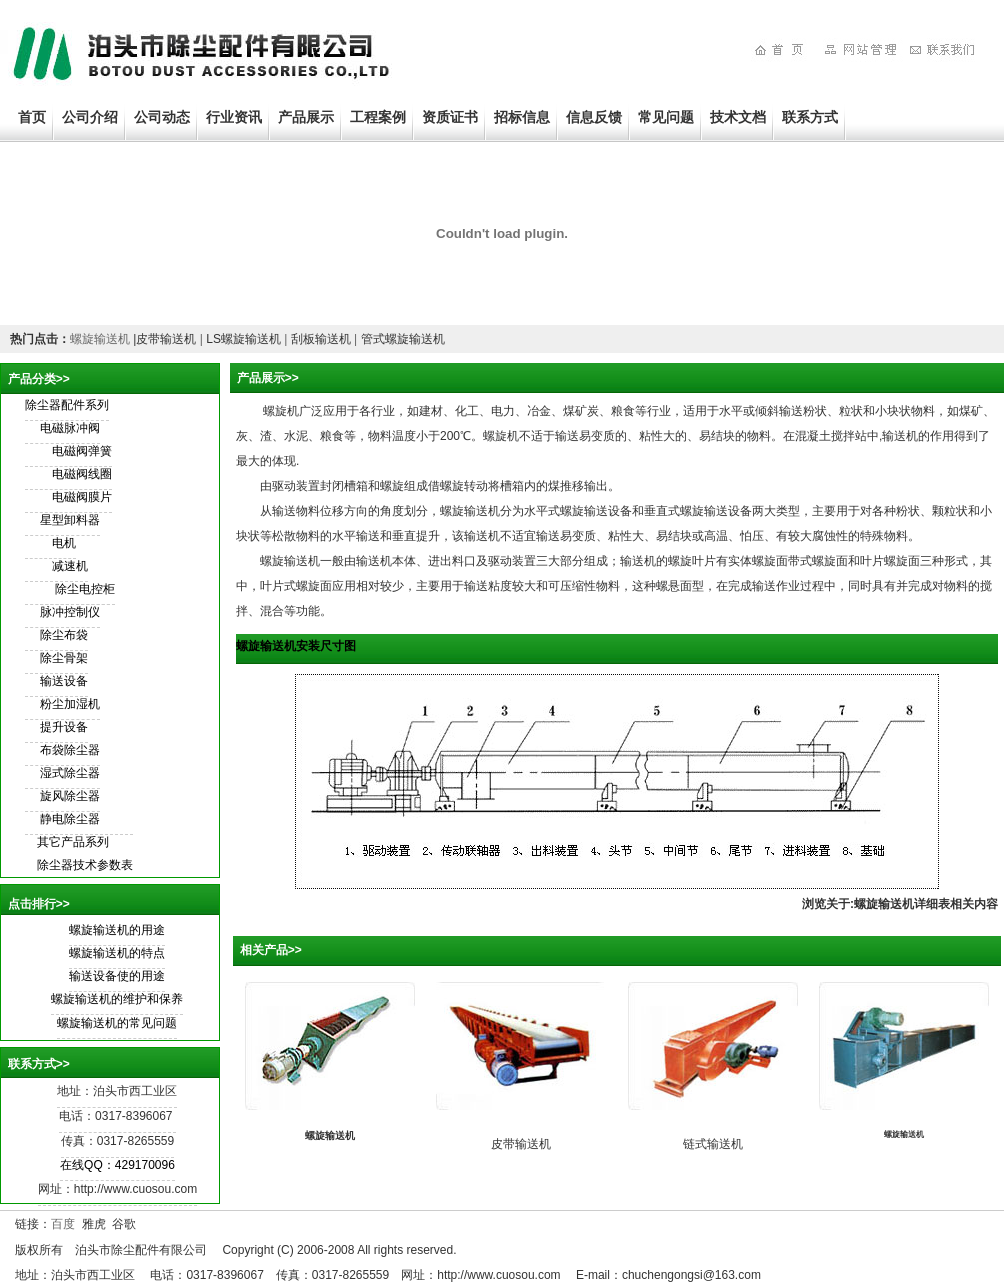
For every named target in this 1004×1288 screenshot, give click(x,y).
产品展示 (306, 117)
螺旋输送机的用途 (117, 930)
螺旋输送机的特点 (117, 953)
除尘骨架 (64, 658)
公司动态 (162, 117)
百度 (63, 1224)
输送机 (638, 561)
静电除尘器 (70, 819)
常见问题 (666, 117)
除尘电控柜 (85, 589)
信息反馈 (594, 117)
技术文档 (738, 117)
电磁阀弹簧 (82, 451)
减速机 (70, 566)
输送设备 (64, 681)
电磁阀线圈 (82, 474)
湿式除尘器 (70, 773)
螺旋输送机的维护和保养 (117, 999)
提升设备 (64, 727)
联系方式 (810, 117)
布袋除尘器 (70, 750)
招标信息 (522, 117)
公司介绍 (90, 117)
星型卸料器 (70, 520)
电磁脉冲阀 (70, 428)
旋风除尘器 (70, 796)
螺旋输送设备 (596, 511)
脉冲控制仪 (70, 612)
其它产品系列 (67, 842)
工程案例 (378, 117)
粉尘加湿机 (70, 704)
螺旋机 (281, 411)
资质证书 (450, 117)
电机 (64, 543)
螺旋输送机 (100, 339)
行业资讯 (234, 117)
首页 (32, 117)
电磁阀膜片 (82, 497)
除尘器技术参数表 (79, 865)
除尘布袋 (64, 635)
